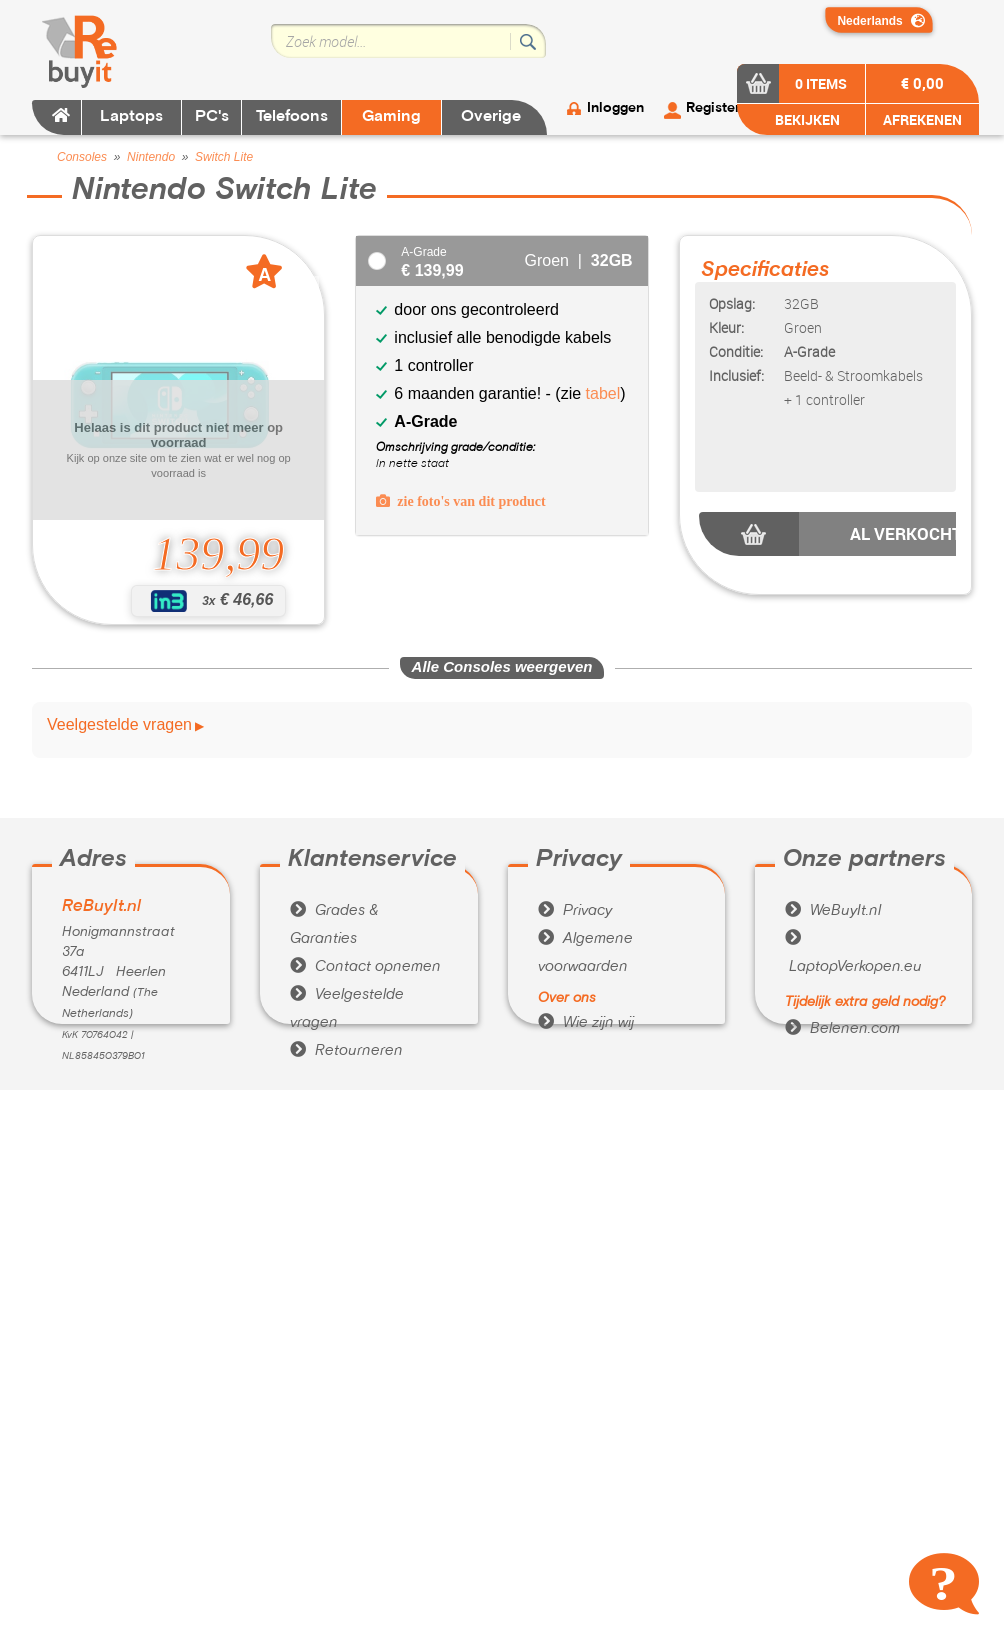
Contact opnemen (365, 967)
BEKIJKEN (806, 119)
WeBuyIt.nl (833, 911)
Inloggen (615, 108)
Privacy (575, 911)
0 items (821, 83)
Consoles (82, 157)
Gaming (391, 117)
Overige (491, 117)
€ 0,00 (922, 83)
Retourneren (346, 1051)
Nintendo (151, 157)
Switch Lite (224, 157)
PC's (212, 117)
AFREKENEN (922, 119)
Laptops (131, 117)
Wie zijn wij (586, 1023)
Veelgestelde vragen (119, 725)
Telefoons (292, 117)
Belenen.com (842, 1029)
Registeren (721, 108)
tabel (603, 393)
